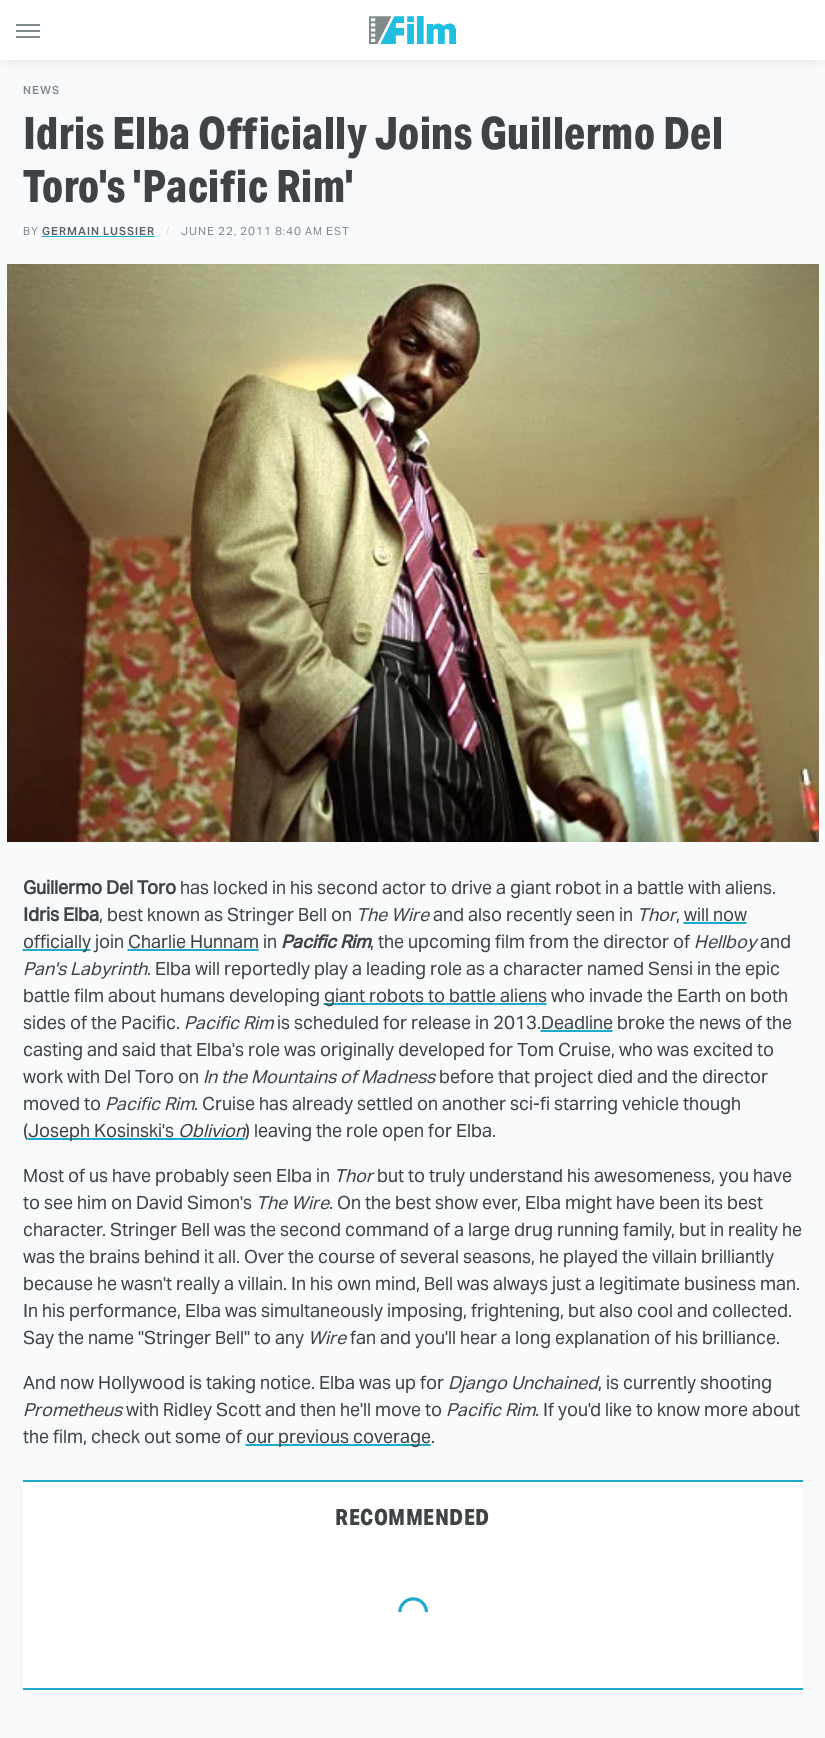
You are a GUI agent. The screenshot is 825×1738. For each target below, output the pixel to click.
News (41, 90)
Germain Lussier (98, 231)
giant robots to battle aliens (435, 995)
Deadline (577, 1022)
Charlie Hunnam (193, 941)
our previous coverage (338, 1436)
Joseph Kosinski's (136, 1130)
